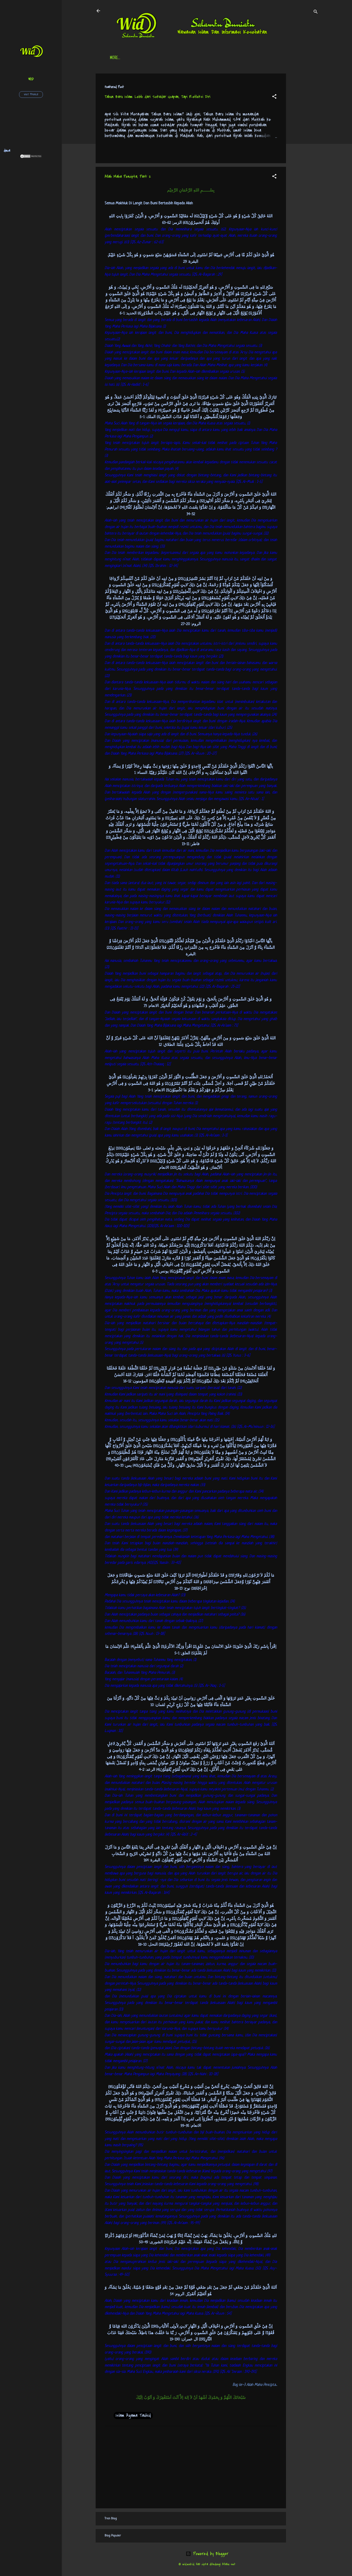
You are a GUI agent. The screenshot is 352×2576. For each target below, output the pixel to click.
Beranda (116, 58)
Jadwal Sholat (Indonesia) (178, 58)
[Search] (315, 12)
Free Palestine (220, 58)
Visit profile (31, 94)
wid (31, 79)
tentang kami (251, 58)
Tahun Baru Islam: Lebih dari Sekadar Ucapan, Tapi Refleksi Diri (157, 97)
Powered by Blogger (207, 2553)
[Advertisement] (304, 141)
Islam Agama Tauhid (133, 2415)
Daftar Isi (140, 58)
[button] (274, 97)
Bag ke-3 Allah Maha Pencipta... (255, 2385)
